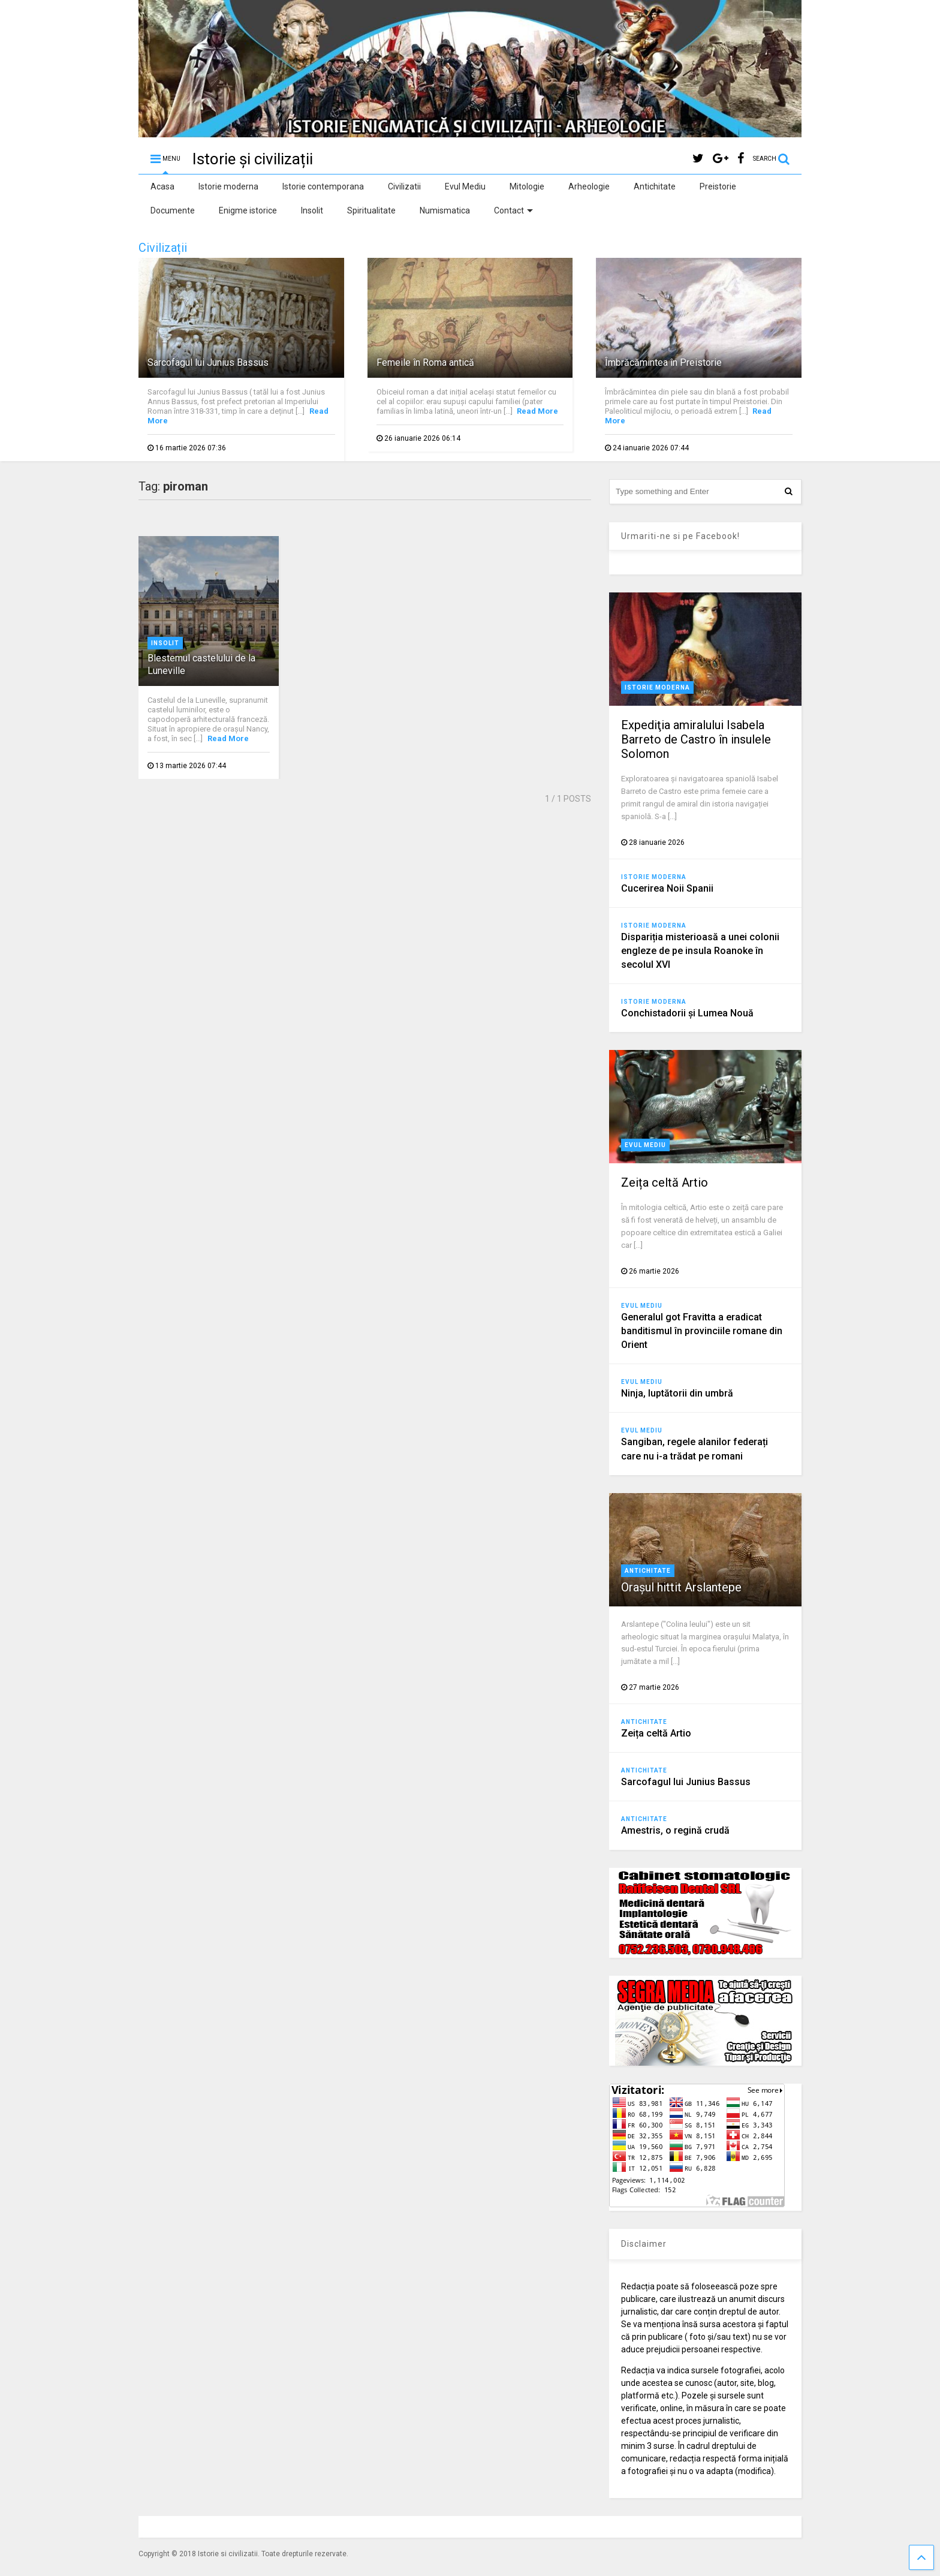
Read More (537, 411)
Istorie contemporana (323, 186)
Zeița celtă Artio (664, 1182)
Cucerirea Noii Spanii (667, 888)
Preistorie (718, 186)
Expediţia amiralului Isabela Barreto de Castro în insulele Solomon (696, 739)
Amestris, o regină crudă (675, 1830)
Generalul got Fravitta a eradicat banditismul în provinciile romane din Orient (701, 1330)
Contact (513, 210)
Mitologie (527, 186)
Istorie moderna (228, 186)
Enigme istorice (248, 210)
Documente (172, 210)
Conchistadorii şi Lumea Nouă (687, 1013)
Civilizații (162, 247)
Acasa (162, 186)
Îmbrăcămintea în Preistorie (663, 362)
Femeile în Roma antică (425, 362)
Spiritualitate (371, 210)
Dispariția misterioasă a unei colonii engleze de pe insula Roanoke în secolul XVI (700, 950)
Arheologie (589, 186)
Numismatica (445, 210)
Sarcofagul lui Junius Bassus (208, 362)
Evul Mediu (465, 186)
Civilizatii (404, 186)
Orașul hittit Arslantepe (681, 1587)
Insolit (312, 210)
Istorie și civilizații (252, 159)
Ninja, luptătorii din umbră (677, 1393)
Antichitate (655, 186)
